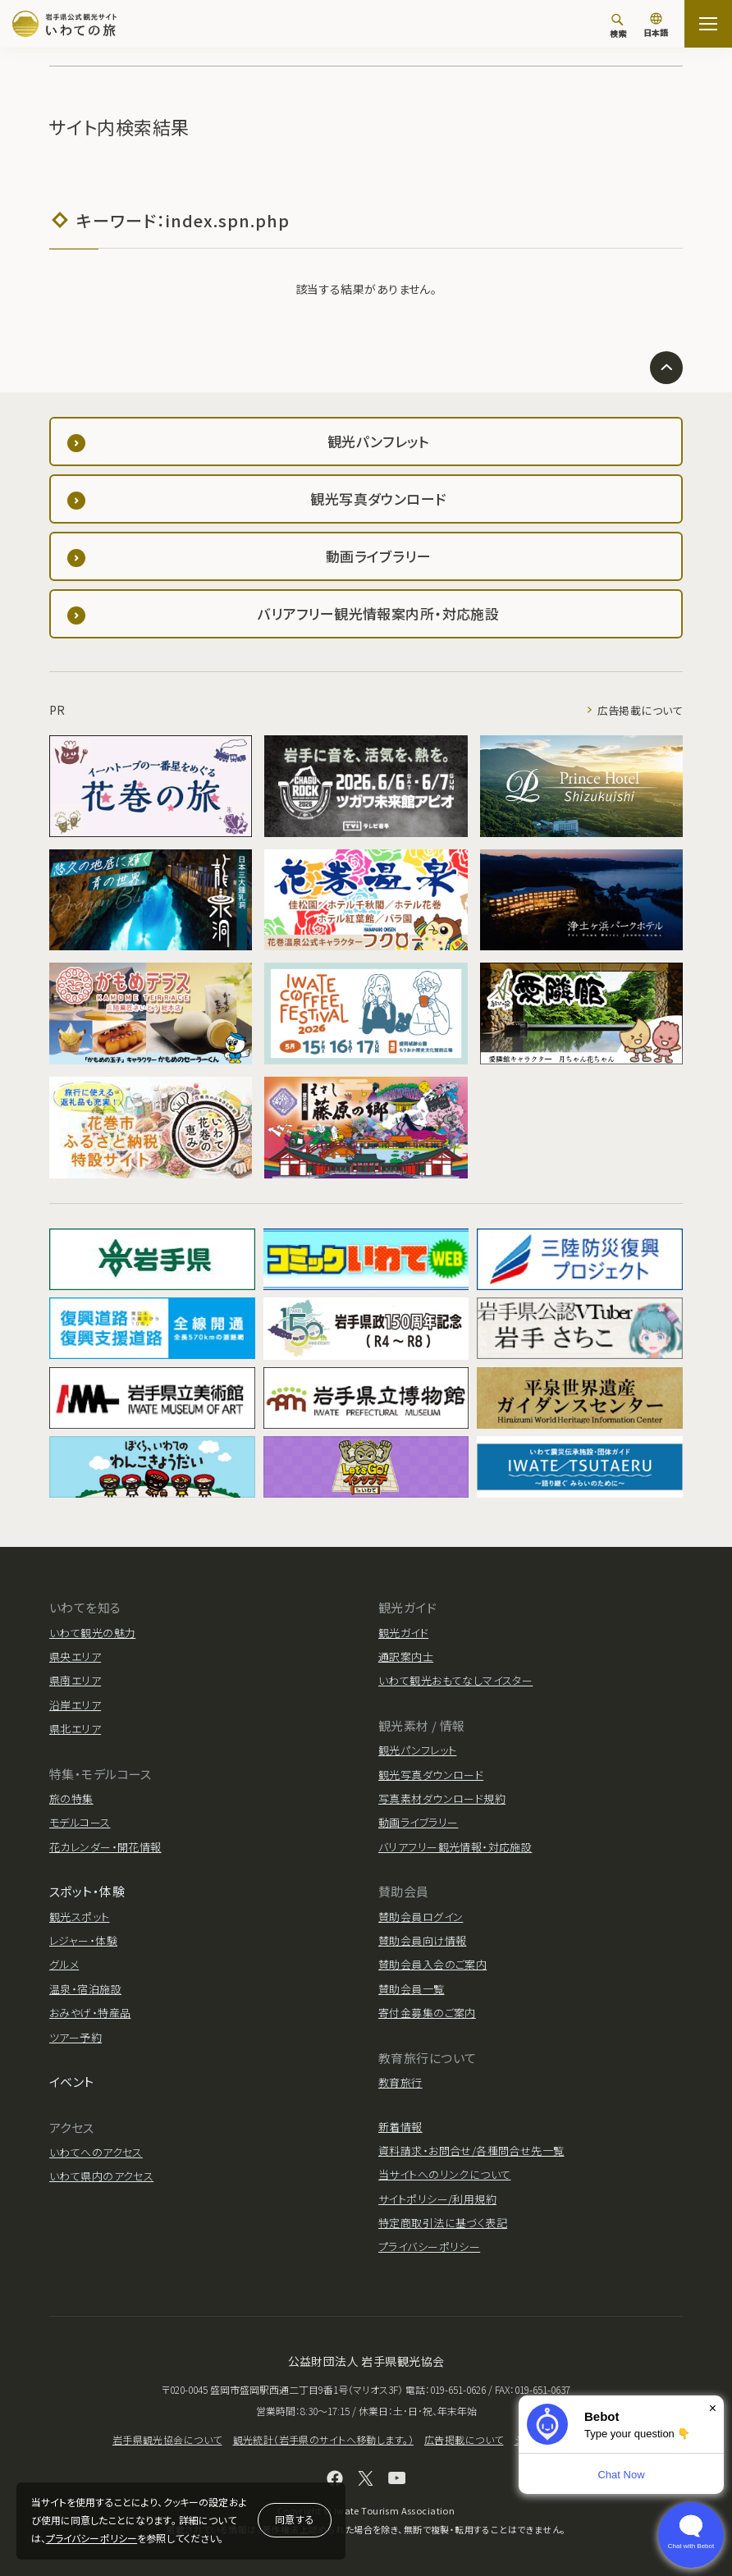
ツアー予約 (75, 2037)
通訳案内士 (405, 1656)
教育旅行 (400, 2082)
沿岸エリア (75, 1705)
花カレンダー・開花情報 (105, 1847)
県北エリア (75, 1728)
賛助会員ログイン (420, 1916)
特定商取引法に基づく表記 (442, 2223)
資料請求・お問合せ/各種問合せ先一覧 (471, 2150)
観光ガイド (403, 1632)
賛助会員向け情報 (422, 1940)
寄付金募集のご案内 (427, 2012)
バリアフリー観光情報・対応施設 (455, 1847)
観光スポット (79, 1916)
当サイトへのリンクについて (444, 2174)
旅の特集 (71, 1798)
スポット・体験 (87, 1891)
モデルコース (80, 1822)
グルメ (64, 1964)
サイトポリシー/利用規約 (437, 2199)
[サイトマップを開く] (708, 24)
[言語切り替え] (655, 26)
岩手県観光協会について (167, 2439)
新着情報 (400, 2126)
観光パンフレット (417, 1750)
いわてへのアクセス (96, 2152)
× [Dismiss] (712, 2408)
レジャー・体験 (83, 1940)
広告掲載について (640, 710)
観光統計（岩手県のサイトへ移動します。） (323, 2439)
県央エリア (75, 1656)
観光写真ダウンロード (430, 1774)
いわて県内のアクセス (101, 2176)
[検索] (618, 25)
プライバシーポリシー (91, 2538)
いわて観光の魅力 (92, 1632)
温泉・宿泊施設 (85, 1989)
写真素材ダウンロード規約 (442, 1798)
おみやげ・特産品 (89, 2012)
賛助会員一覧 (411, 1989)
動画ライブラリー (418, 1822)
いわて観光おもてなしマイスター (455, 1680)
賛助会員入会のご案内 (432, 1964)
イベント (71, 2081)
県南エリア (75, 1680)
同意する (294, 2519)
